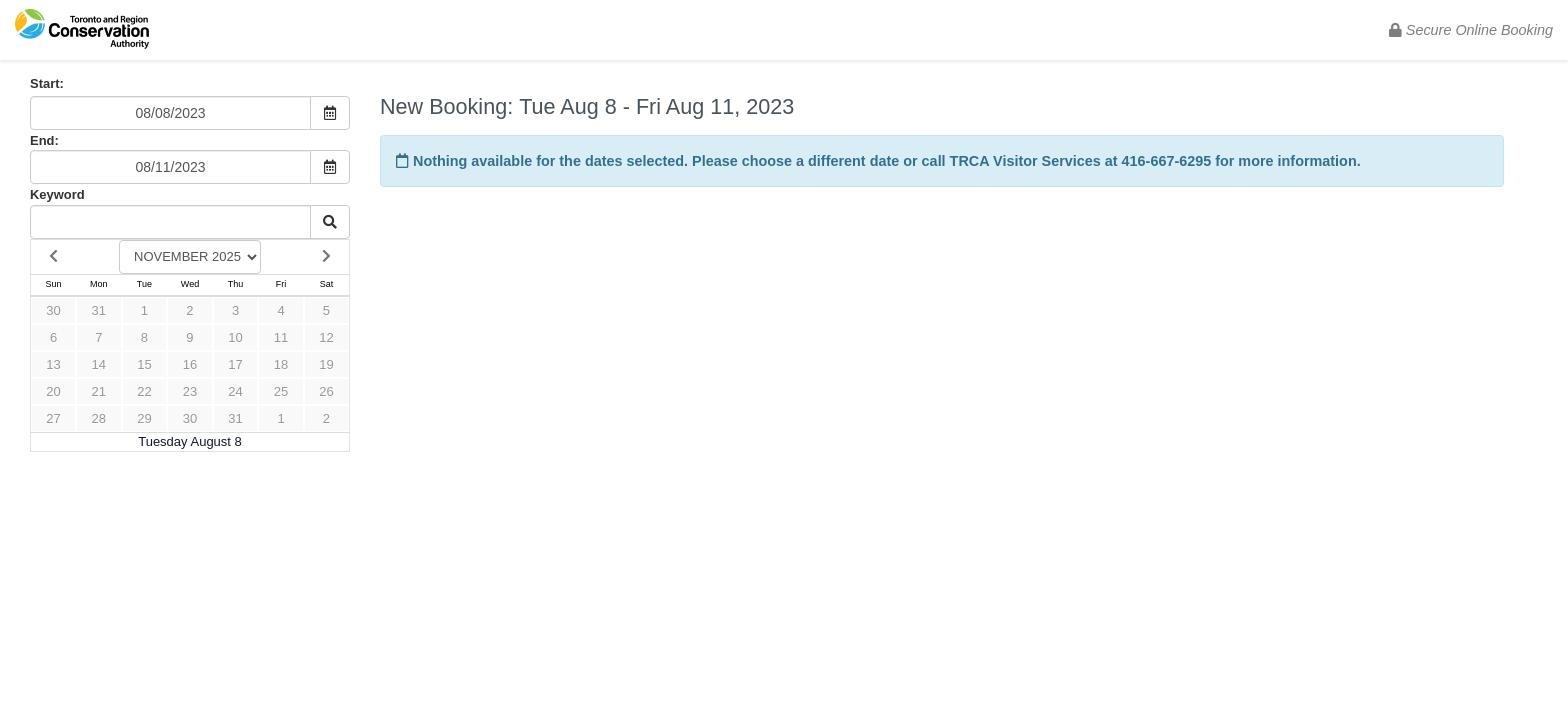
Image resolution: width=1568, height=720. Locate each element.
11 (281, 337)
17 (235, 364)
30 (53, 310)
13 (53, 364)
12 (326, 337)
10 (235, 337)
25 (281, 391)
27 (53, 418)
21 (99, 391)
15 (144, 364)
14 (99, 364)
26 (326, 391)
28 (99, 418)
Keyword (57, 194)
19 (326, 364)
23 (190, 391)
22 (144, 391)
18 (281, 364)
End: (44, 140)
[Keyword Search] (170, 222)
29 (144, 418)
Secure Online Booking (1471, 30)
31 (99, 310)
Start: (47, 83)
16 (190, 364)
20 (53, 391)
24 (235, 391)
